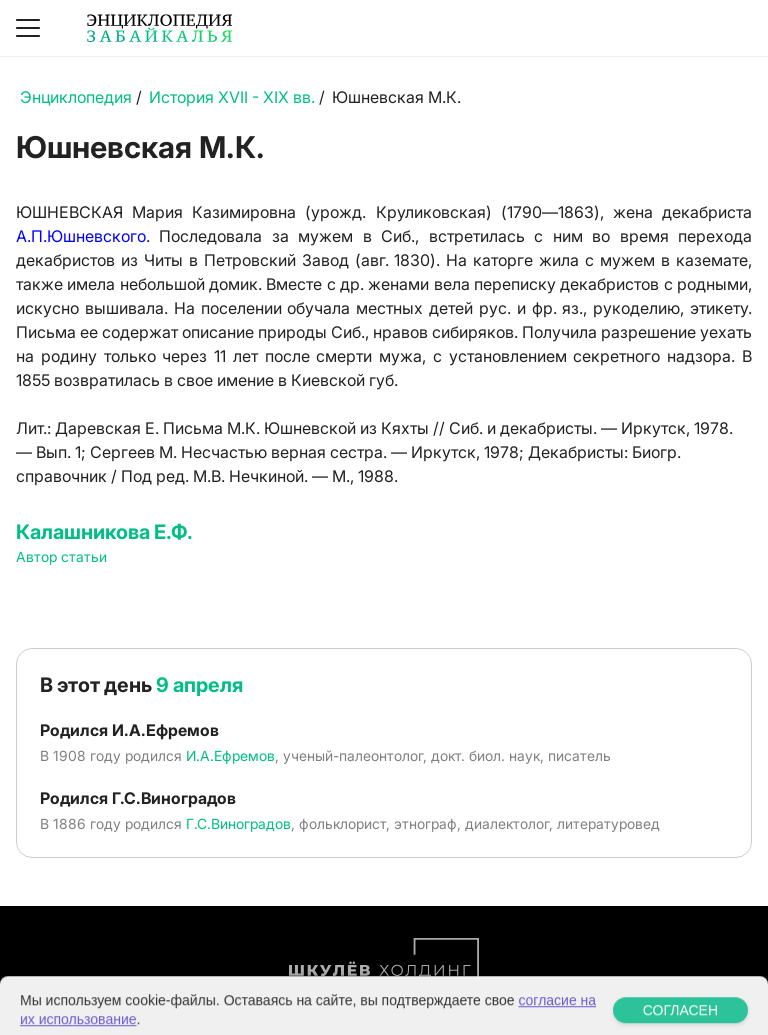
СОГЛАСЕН (680, 1020)
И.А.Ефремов (230, 755)
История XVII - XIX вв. (232, 97)
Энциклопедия (76, 97)
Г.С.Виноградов (238, 823)
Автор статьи (61, 556)
